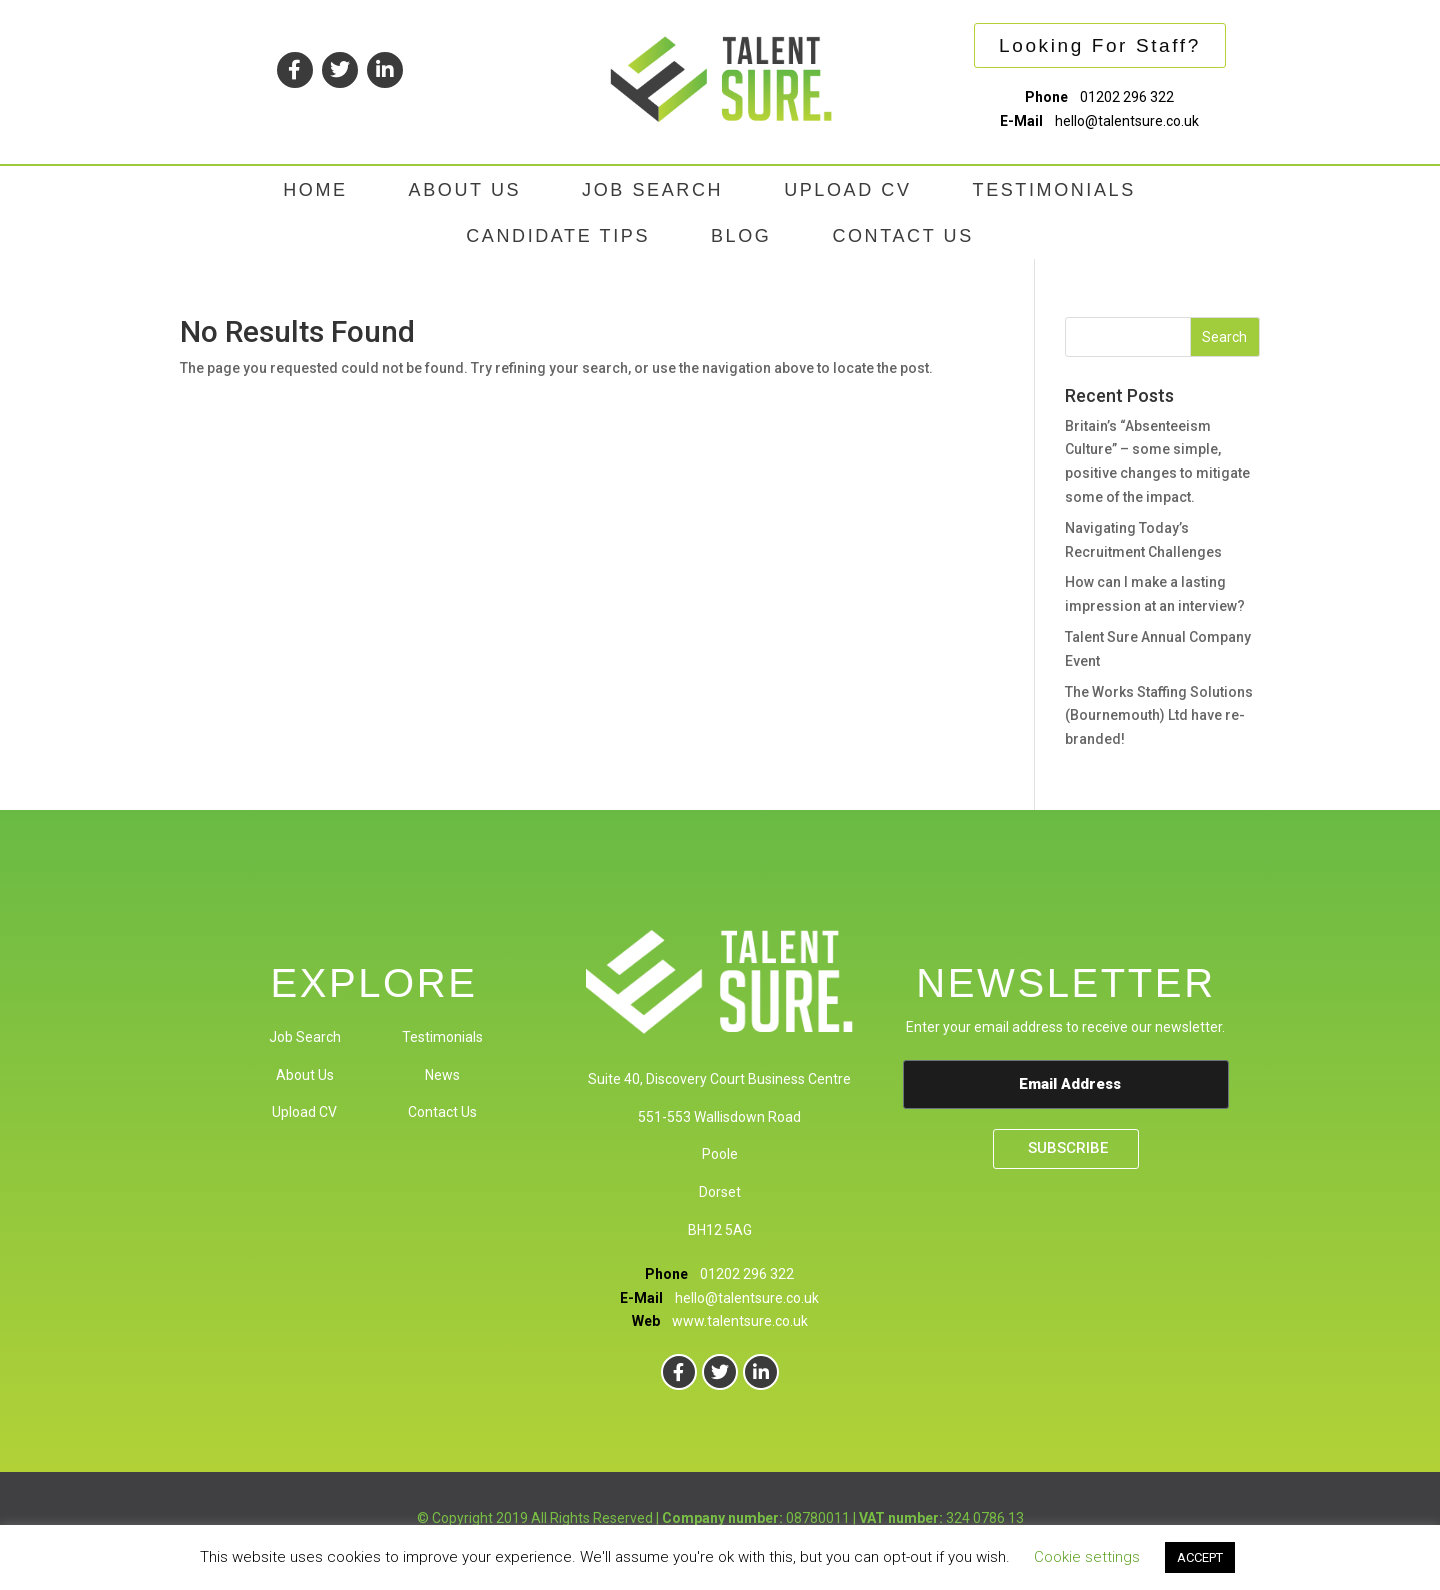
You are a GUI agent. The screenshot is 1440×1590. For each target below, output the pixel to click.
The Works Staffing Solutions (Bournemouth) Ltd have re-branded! (1159, 716)
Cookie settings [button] (1087, 1557)
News (442, 1075)
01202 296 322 (1127, 97)
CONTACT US (902, 236)
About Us (305, 1075)
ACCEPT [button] (1200, 1557)
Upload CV (304, 1112)
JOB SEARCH (652, 190)
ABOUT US (465, 190)
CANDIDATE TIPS (558, 236)
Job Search (305, 1037)
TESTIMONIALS (1054, 190)
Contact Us (442, 1112)
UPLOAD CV (847, 190)
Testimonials (442, 1037)
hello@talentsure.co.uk (1127, 121)
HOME (315, 190)
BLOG (741, 236)
